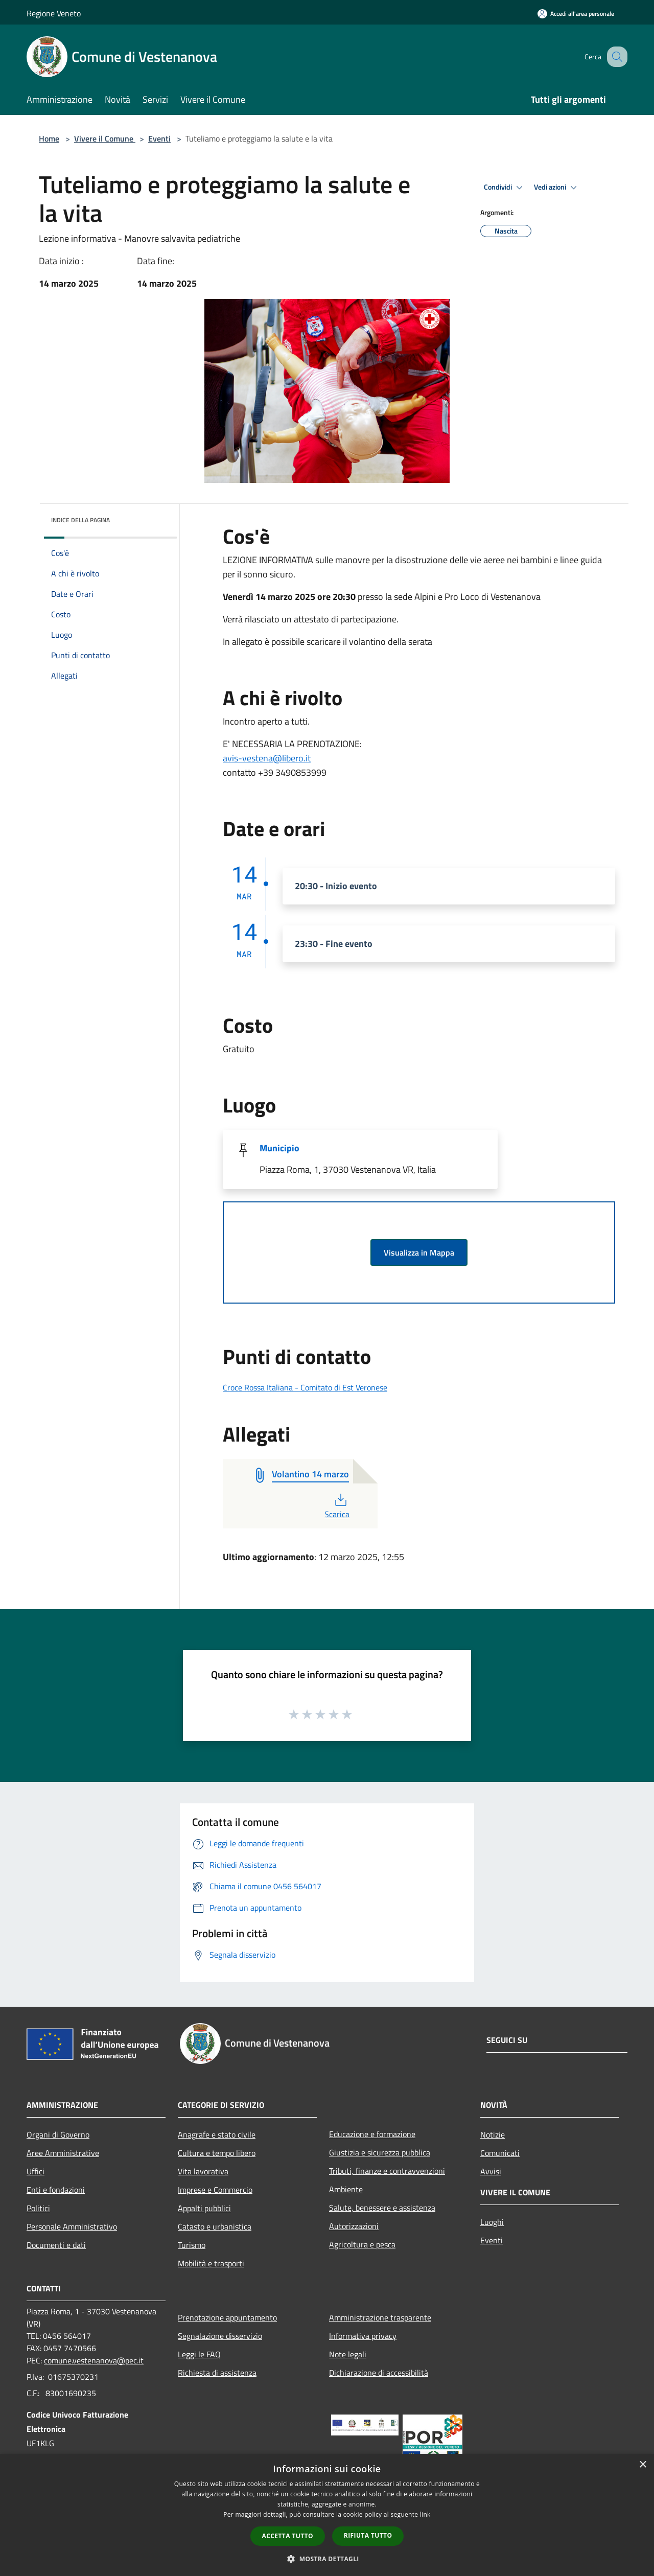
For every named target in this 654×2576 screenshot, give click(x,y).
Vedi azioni (557, 187)
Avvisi (490, 2171)
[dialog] (327, 2515)
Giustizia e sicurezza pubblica (379, 2152)
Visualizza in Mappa (419, 1252)
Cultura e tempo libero (216, 2153)
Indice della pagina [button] (80, 520)
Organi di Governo (58, 2134)
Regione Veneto (54, 13)
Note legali (347, 2354)
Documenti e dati (56, 2245)
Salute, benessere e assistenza (382, 2207)
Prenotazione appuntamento (227, 2317)
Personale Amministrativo (72, 2226)
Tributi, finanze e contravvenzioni (387, 2171)
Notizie (492, 2134)
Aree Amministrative (63, 2153)
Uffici (35, 2171)
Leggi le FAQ (199, 2354)
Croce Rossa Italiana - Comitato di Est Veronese (305, 1387)
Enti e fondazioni (56, 2190)
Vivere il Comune (104, 138)
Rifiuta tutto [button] (368, 2535)
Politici (38, 2208)
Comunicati (500, 2153)
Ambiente (346, 2189)
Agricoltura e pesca (362, 2244)
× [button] (642, 2465)
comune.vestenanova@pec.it (94, 2360)
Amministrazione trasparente (380, 2317)
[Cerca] (615, 56)
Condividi (505, 187)
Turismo (191, 2245)
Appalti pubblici (204, 2208)
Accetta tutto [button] (287, 2536)
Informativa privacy (362, 2336)
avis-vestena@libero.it (267, 758)
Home (49, 138)
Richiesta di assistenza (217, 2372)
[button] (327, 2559)
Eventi (159, 138)
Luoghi (492, 2222)
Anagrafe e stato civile (216, 2134)
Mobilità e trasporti (211, 2263)
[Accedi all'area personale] (575, 14)
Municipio (279, 1148)
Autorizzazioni (354, 2226)
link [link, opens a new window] (425, 2514)
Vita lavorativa (203, 2171)
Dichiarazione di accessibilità (378, 2372)
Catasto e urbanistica (214, 2226)
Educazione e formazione (372, 2134)
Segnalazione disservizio (220, 2336)
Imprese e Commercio (215, 2190)
